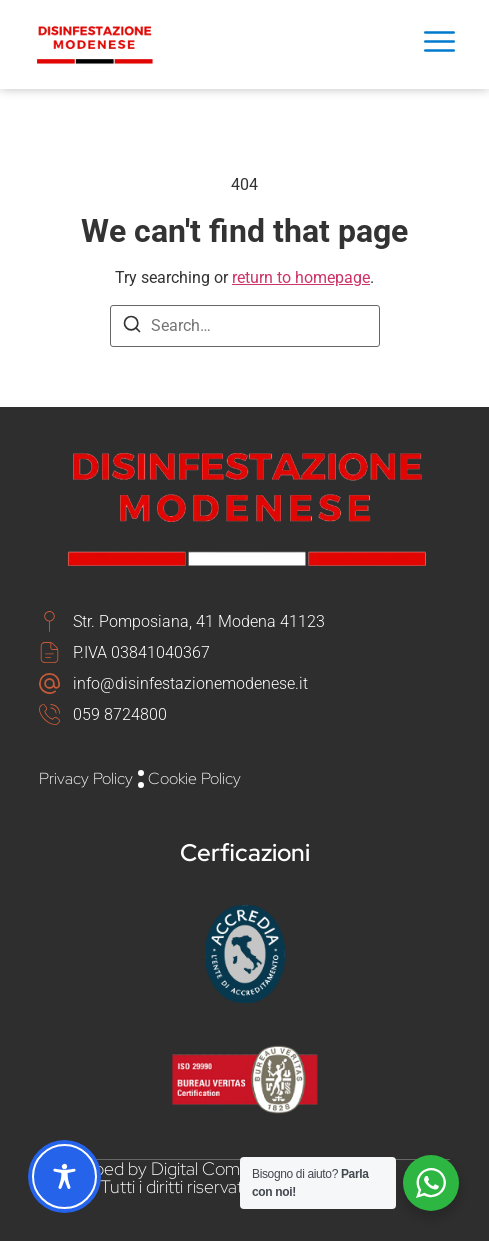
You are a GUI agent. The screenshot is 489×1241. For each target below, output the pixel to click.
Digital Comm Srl (215, 1168)
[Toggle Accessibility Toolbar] (64, 1176)
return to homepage (301, 277)
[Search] (132, 327)
